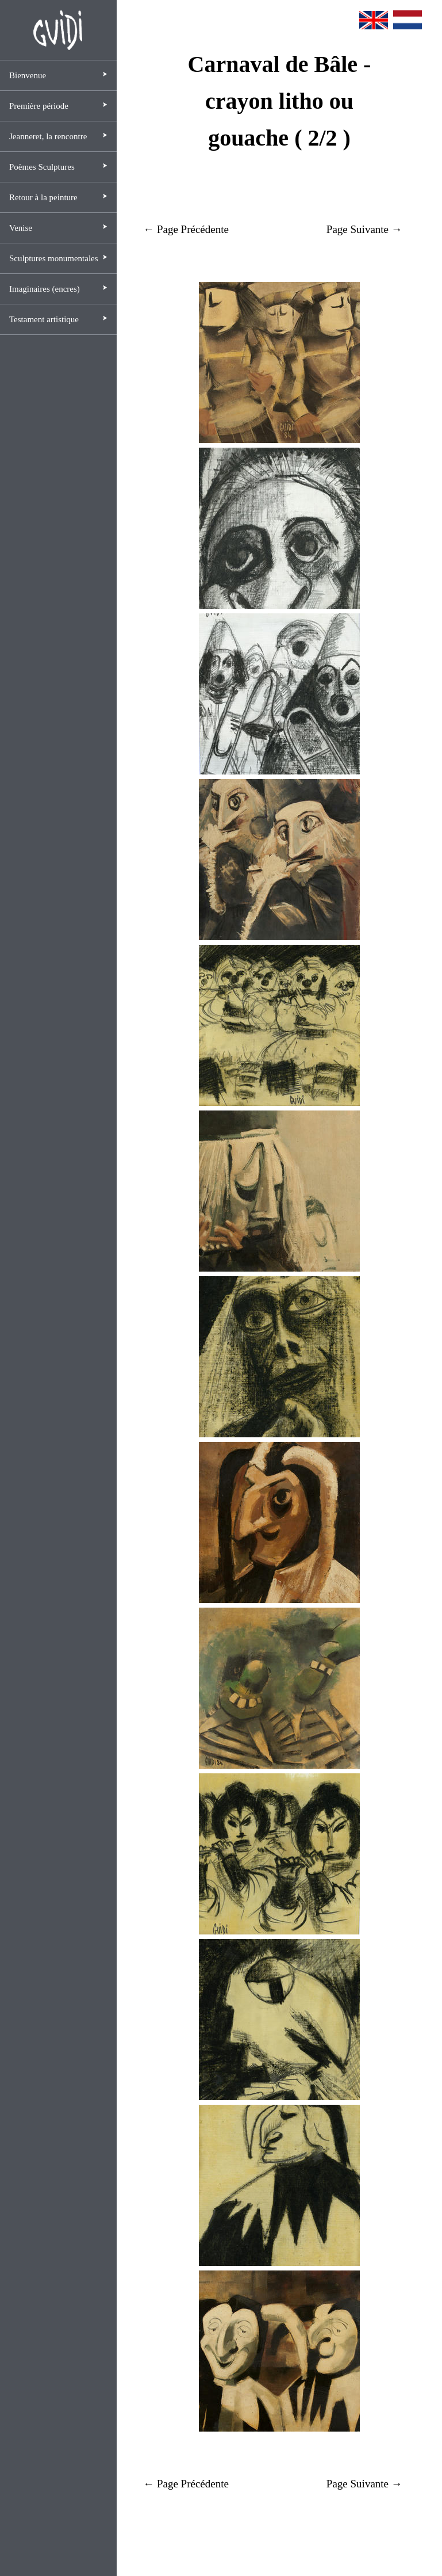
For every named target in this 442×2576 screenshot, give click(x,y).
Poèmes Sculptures (42, 166)
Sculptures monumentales (53, 258)
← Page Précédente (186, 229)
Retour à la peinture (43, 197)
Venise (20, 227)
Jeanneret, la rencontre (48, 136)
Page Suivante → (364, 229)
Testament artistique (44, 319)
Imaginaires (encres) (44, 288)
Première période (38, 105)
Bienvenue (27, 75)
